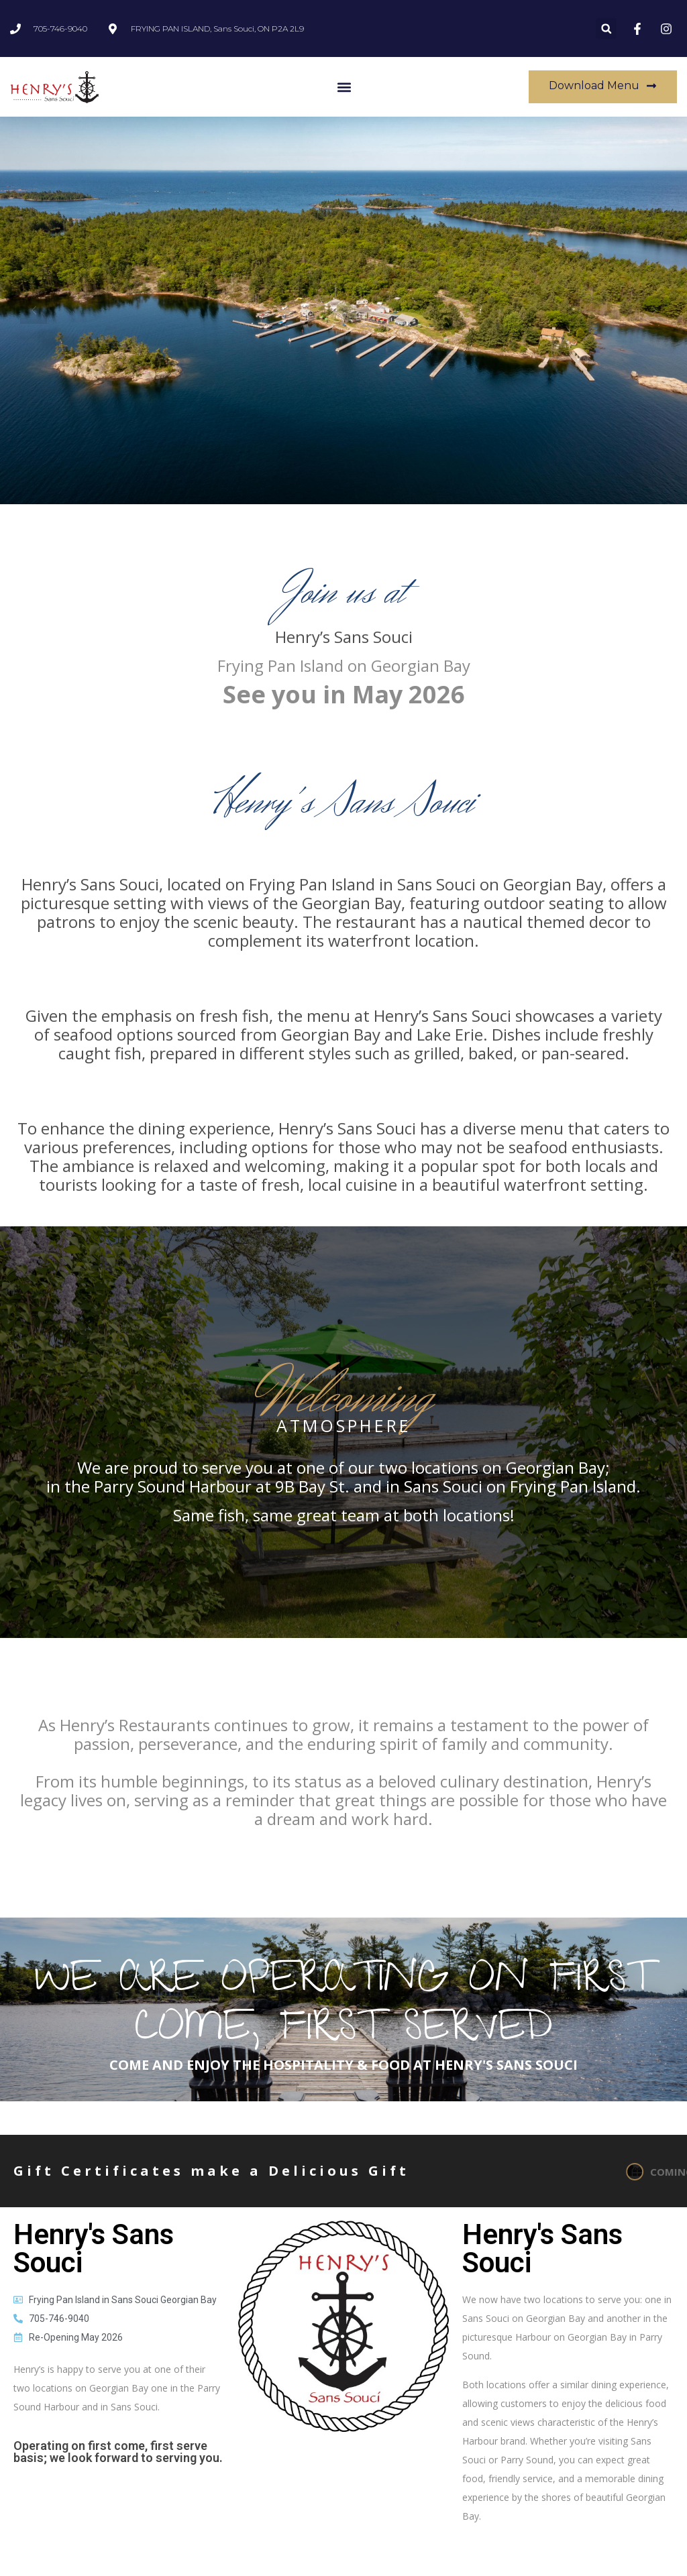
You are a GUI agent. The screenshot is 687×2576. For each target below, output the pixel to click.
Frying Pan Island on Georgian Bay (343, 665)
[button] (606, 28)
